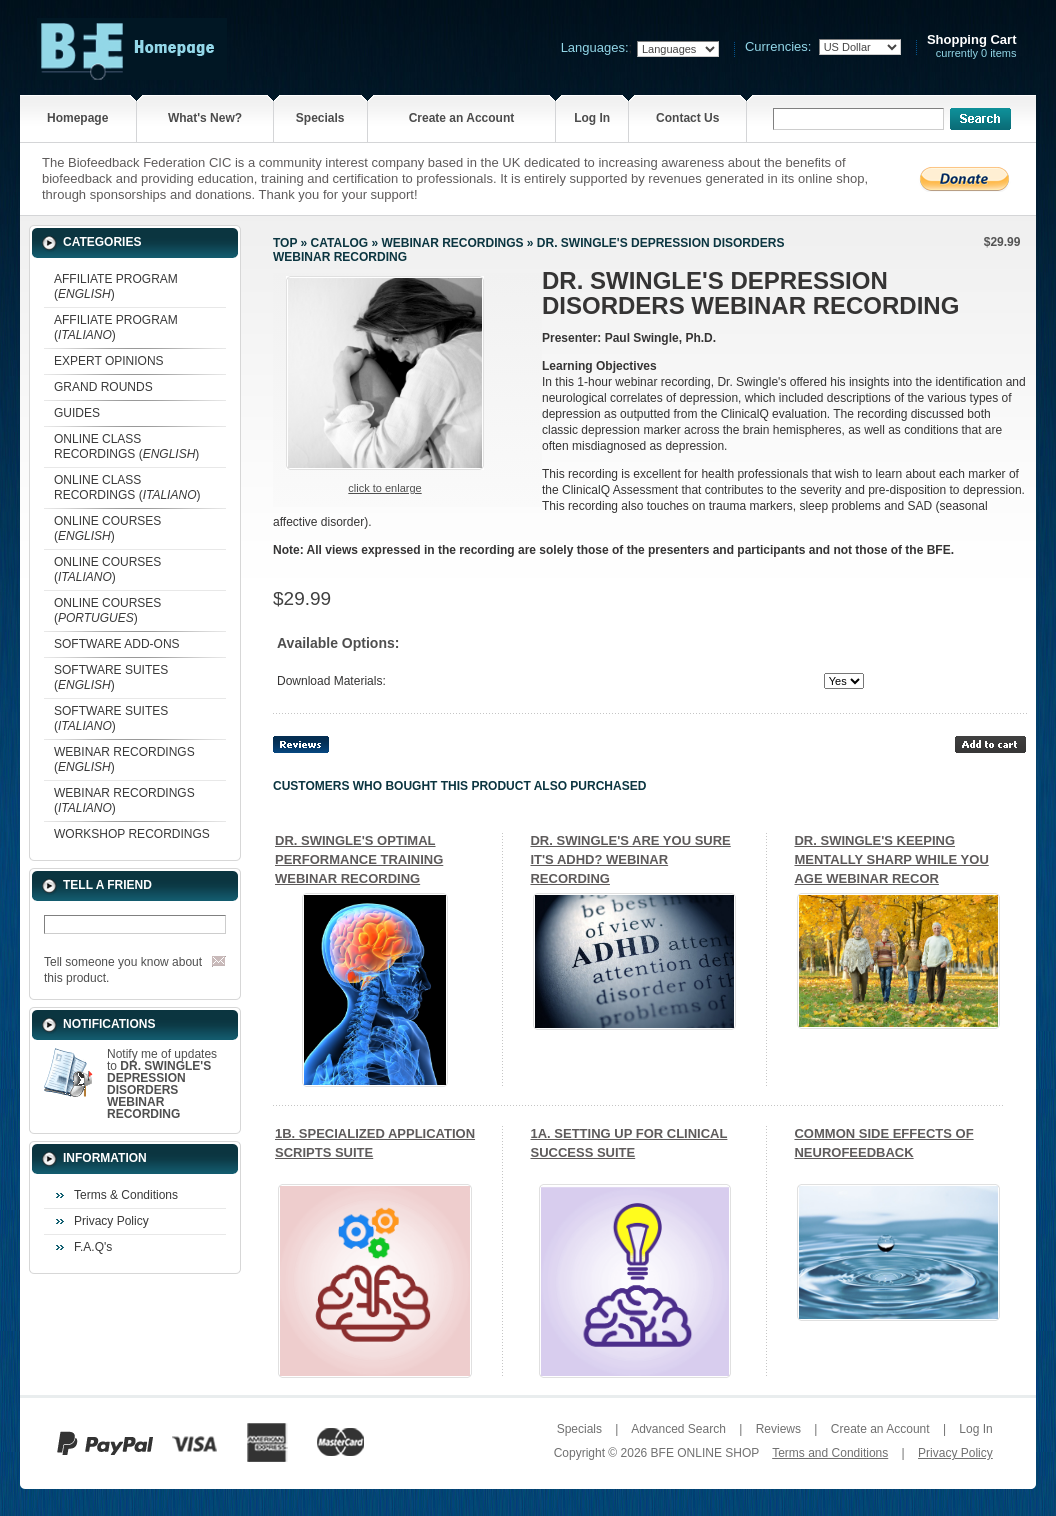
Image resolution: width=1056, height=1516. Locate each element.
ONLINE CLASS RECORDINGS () (126, 446)
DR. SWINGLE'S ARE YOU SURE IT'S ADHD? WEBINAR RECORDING (630, 859)
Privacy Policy (111, 1221)
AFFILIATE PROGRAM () (116, 286)
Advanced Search (678, 1429)
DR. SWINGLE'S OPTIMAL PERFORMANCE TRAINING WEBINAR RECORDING (359, 859)
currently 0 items (972, 46)
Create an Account (462, 118)
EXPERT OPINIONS (109, 361)
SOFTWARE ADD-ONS (117, 644)
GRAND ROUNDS (103, 387)
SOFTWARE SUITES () (111, 677)
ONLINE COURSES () (107, 528)
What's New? (205, 118)
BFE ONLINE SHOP (705, 1453)
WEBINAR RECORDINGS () (124, 759)
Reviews (778, 1429)
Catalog (340, 243)
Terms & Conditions (126, 1195)
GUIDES (77, 413)
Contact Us (687, 118)
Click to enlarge (384, 488)
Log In (592, 118)
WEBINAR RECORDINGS (452, 243)
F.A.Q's (93, 1247)
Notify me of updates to (162, 1084)
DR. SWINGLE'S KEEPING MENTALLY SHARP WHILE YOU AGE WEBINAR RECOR (891, 859)
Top (285, 243)
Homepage (77, 118)
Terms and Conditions (830, 1453)
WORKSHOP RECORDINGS (132, 834)
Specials (320, 118)
